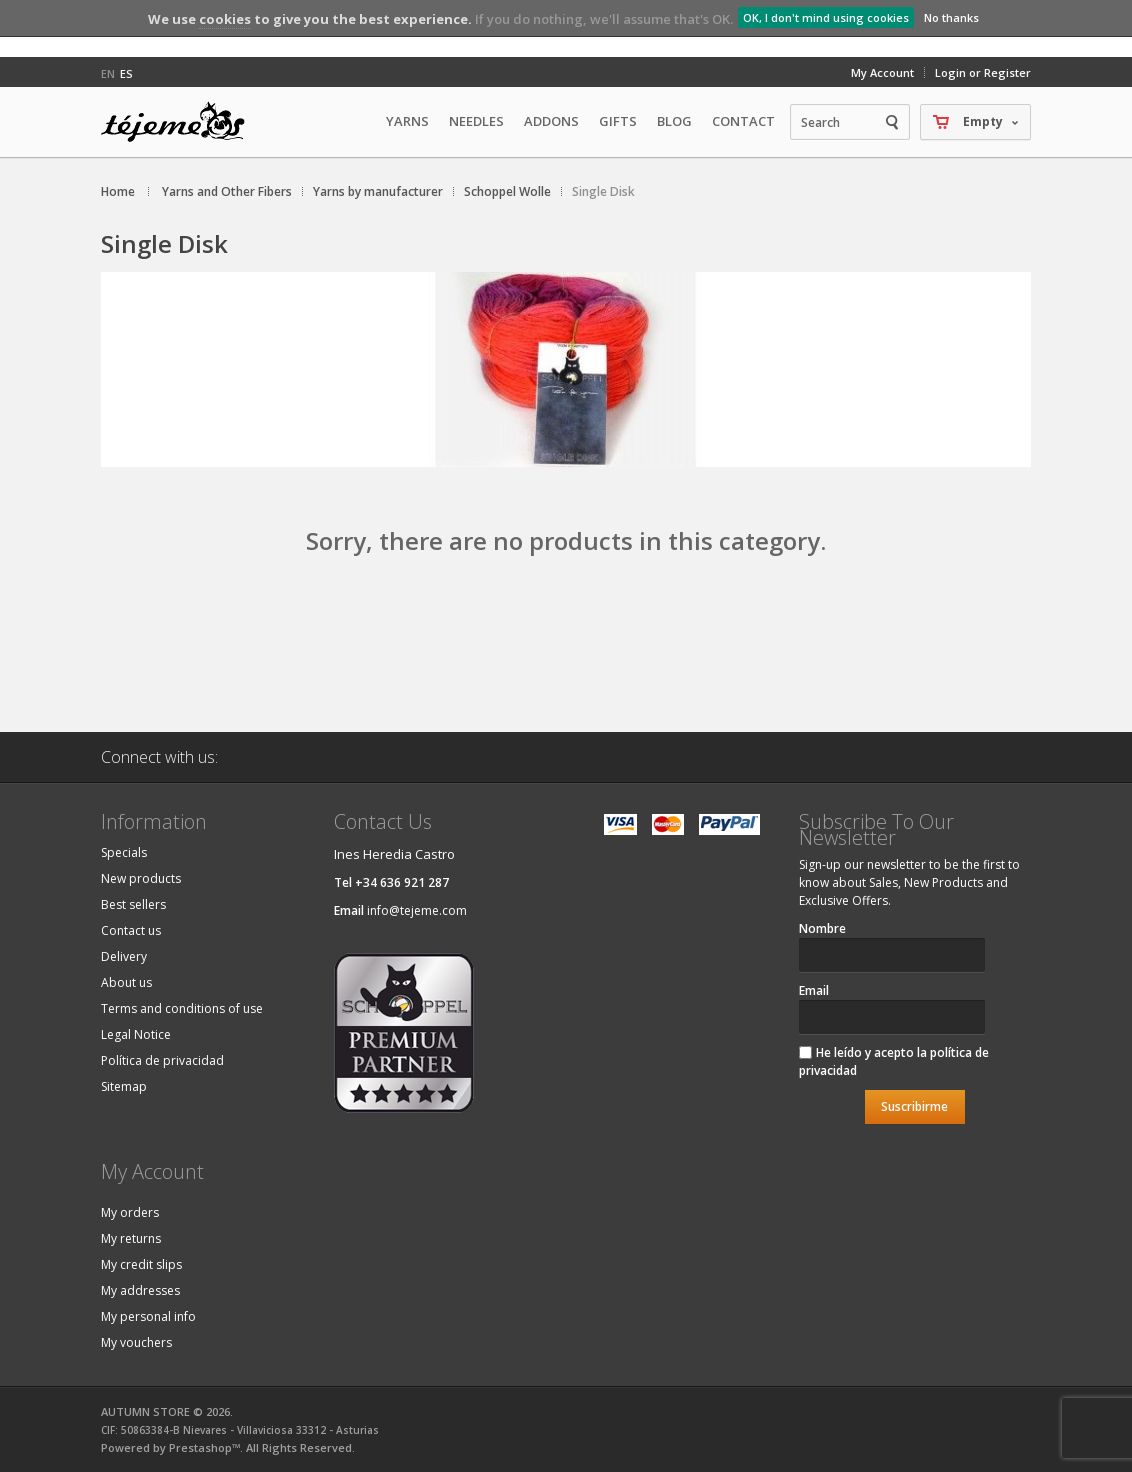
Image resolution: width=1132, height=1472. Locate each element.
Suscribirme (914, 1106)
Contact (743, 121)
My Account (882, 72)
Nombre (822, 928)
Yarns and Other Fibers (227, 191)
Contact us (131, 930)
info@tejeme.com (417, 910)
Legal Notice (136, 1034)
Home (118, 191)
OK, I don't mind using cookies (826, 17)
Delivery (124, 956)
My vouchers (136, 1342)
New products (141, 878)
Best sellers (133, 904)
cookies (225, 19)
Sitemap (124, 1086)
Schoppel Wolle (507, 191)
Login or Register (983, 72)
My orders (130, 1212)
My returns (131, 1238)
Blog (674, 121)
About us (126, 982)
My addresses (140, 1290)
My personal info (148, 1316)
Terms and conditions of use (182, 1008)
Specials (124, 852)
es (126, 73)
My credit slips (141, 1264)
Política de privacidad (162, 1060)
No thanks (951, 17)
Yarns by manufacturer (378, 191)
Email (814, 990)
